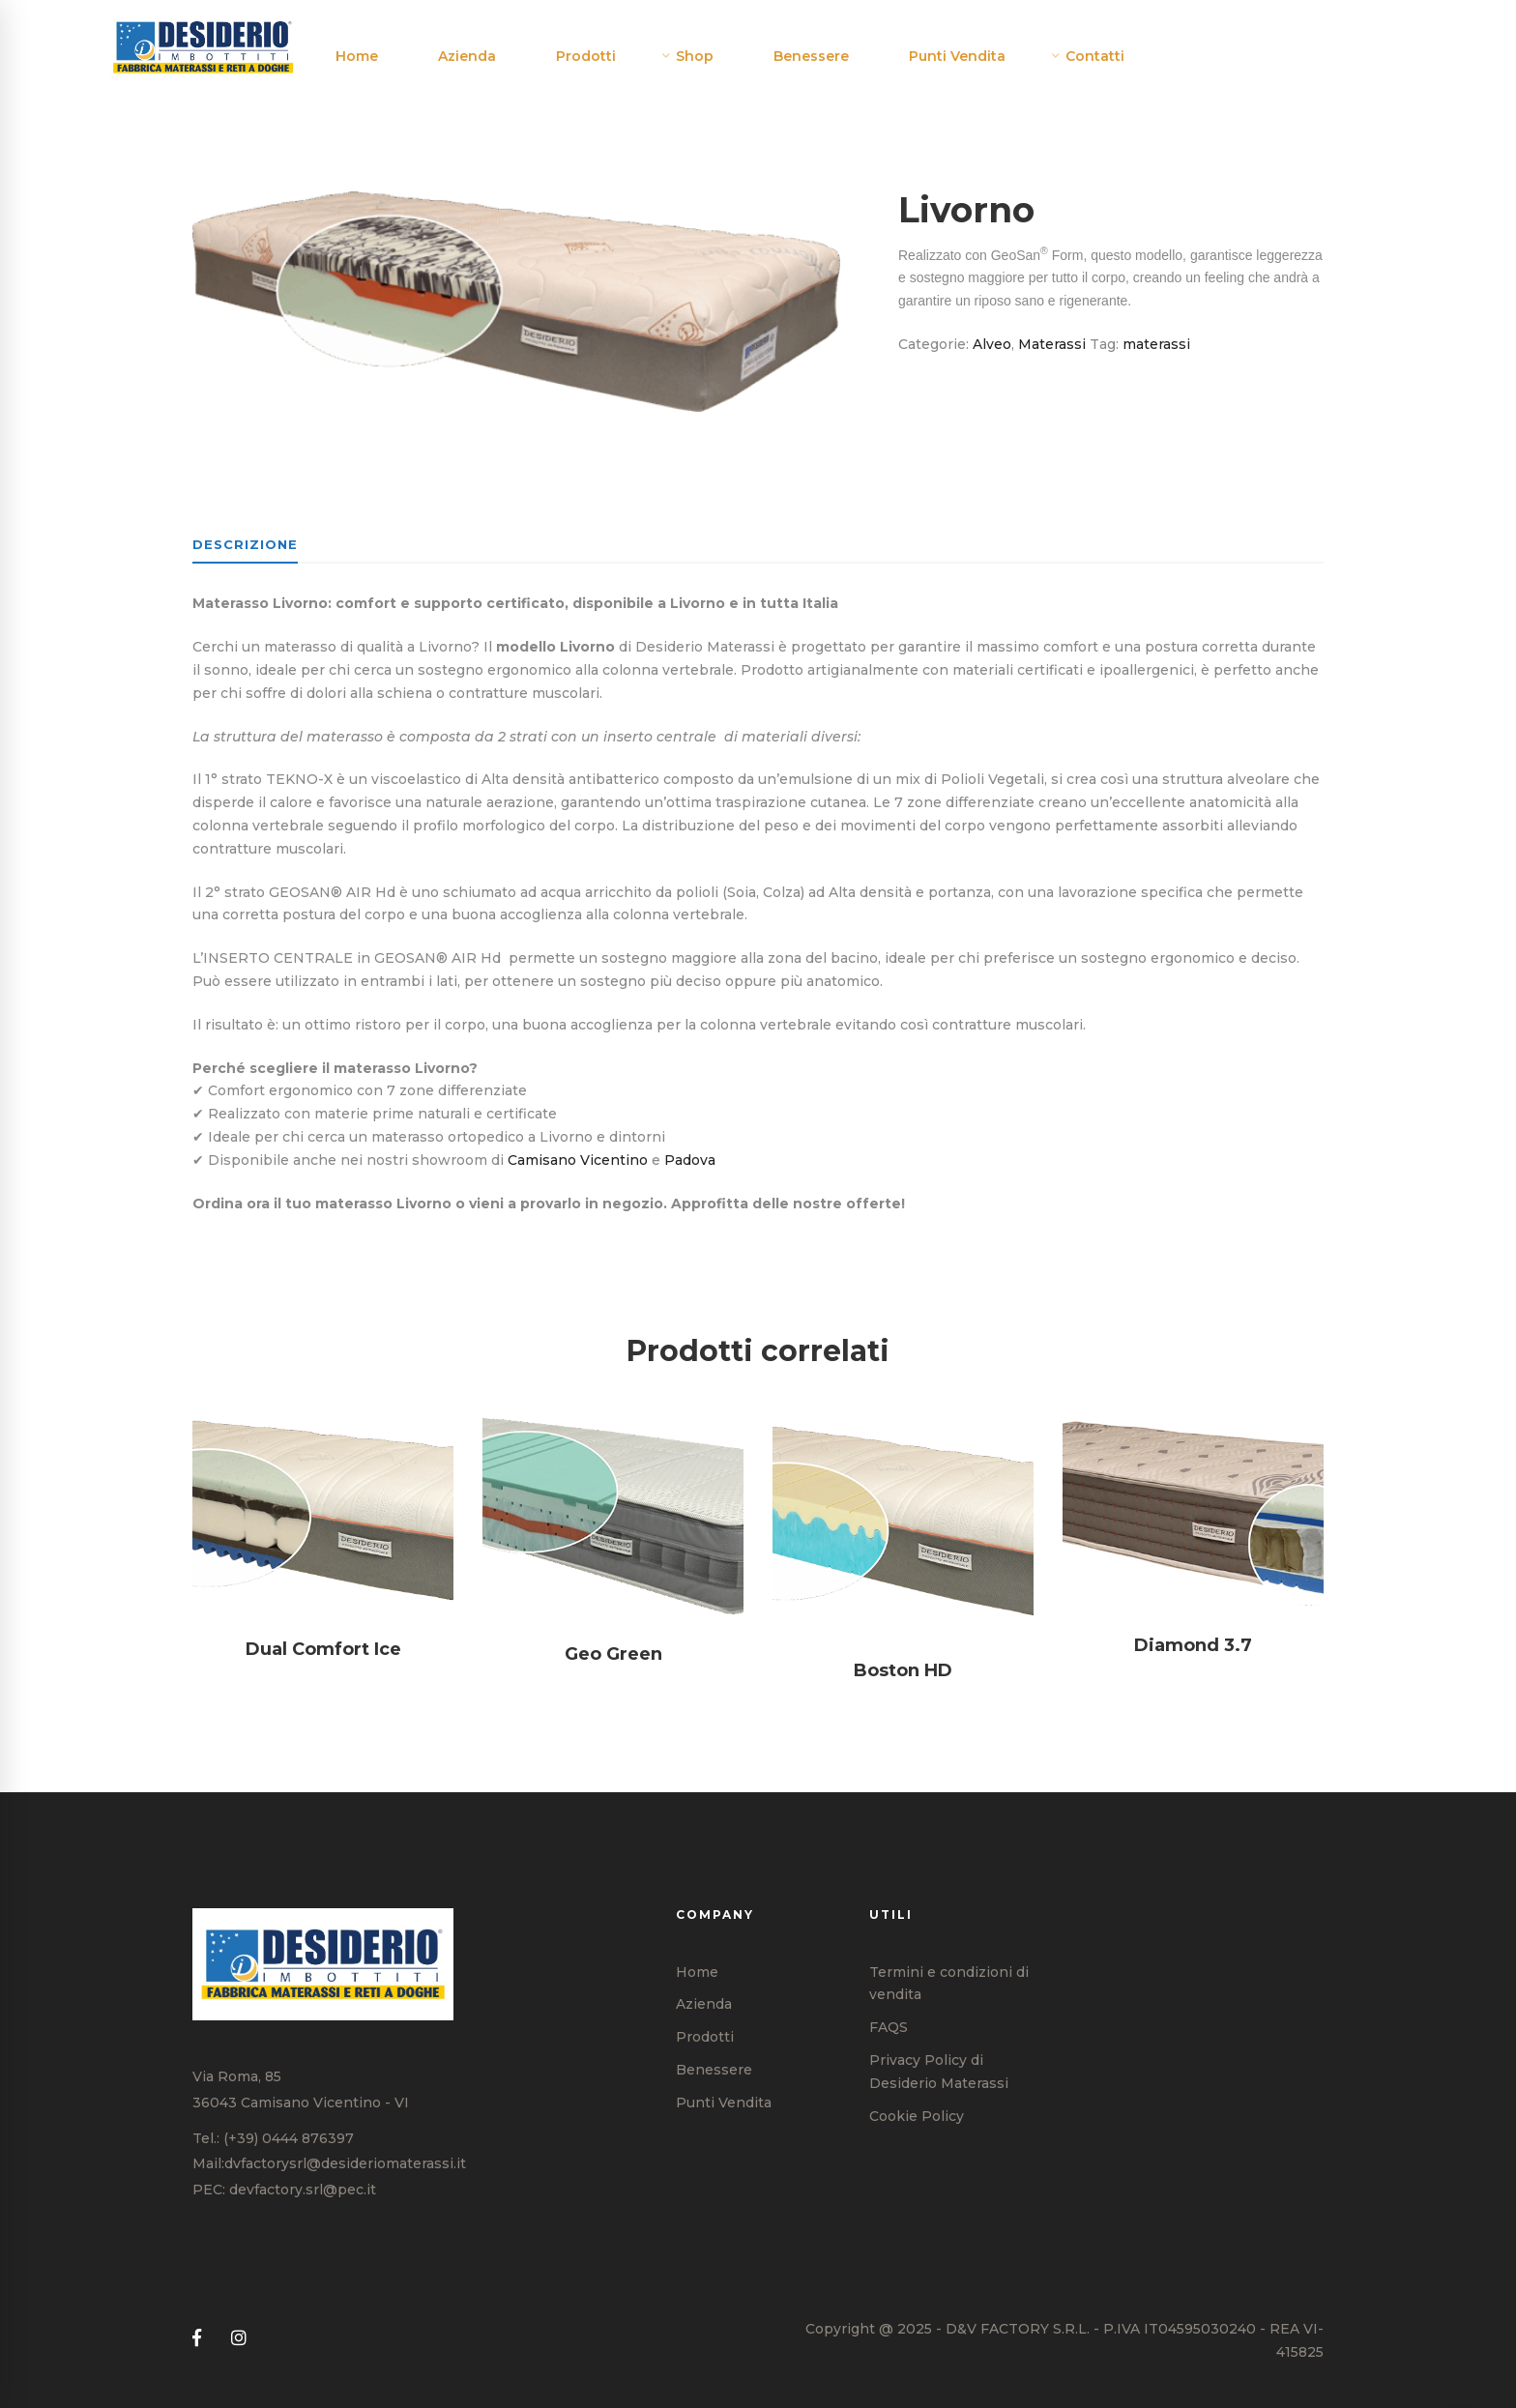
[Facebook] (197, 2339)
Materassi (1052, 344)
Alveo (992, 344)
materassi (1156, 344)
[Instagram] (239, 2339)
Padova (689, 1160)
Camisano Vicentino (578, 1160)
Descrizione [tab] (245, 544)
